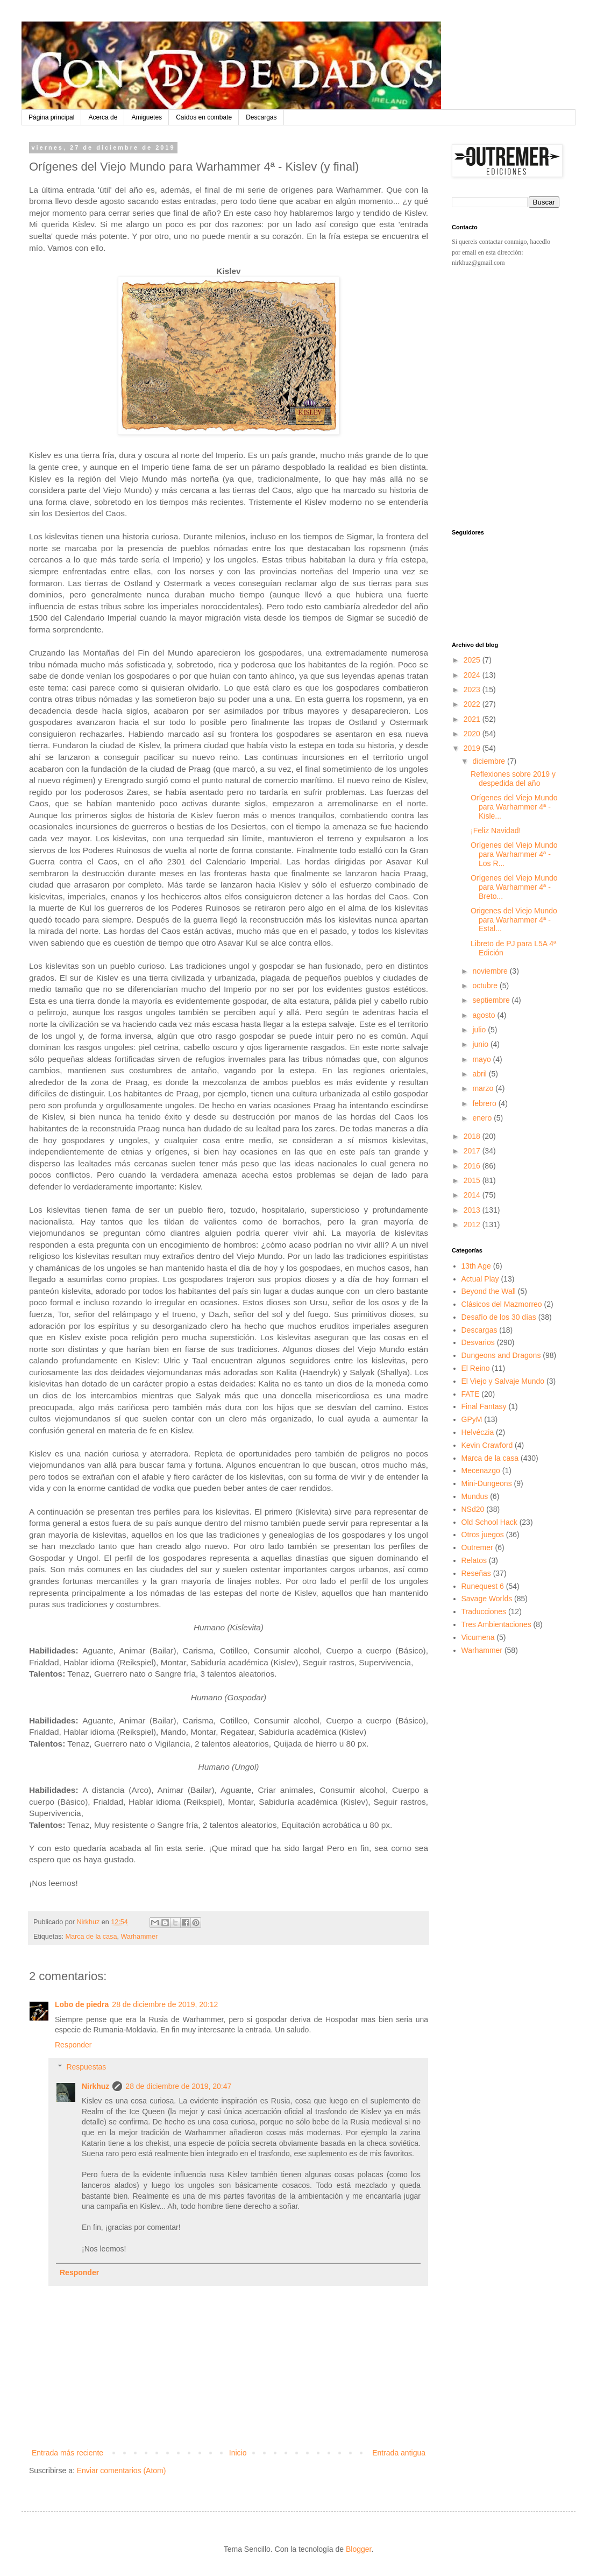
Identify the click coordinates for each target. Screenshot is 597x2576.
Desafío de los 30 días (498, 1317)
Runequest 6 (482, 1586)
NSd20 (473, 1509)
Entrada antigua (398, 2452)
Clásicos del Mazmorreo (501, 1304)
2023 (473, 689)
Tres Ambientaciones (496, 1624)
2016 (473, 1166)
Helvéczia (477, 1432)
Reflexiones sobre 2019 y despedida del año (513, 778)
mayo (482, 1059)
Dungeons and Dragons (501, 1355)
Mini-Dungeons (486, 1483)
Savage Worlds (487, 1598)
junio (481, 1044)
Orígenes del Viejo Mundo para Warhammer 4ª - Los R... (514, 854)
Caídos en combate (204, 117)
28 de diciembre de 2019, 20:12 (165, 2004)
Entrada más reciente (67, 2452)
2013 (473, 1210)
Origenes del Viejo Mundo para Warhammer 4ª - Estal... (514, 919)
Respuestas (86, 2067)
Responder (73, 2044)
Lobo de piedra (82, 2004)
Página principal (51, 117)
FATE (470, 1394)
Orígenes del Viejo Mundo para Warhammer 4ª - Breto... (514, 887)
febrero (485, 1103)
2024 (473, 675)
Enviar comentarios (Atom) (121, 2470)
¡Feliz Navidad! (496, 830)
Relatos (474, 1560)
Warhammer (139, 1936)
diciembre (489, 761)
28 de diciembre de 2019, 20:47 (178, 2086)
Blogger (358, 2549)
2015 (473, 1180)
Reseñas (476, 1573)
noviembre (490, 971)
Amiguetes (146, 117)
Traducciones (484, 1611)
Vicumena (478, 1637)
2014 (473, 1195)
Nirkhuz (95, 2086)
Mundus (474, 1496)
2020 (473, 733)
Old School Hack (489, 1522)
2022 (473, 704)
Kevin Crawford (487, 1445)
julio (480, 1029)
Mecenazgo (480, 1470)
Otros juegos (482, 1534)
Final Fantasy (484, 1406)
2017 (473, 1150)
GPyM (471, 1419)
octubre (486, 985)
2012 (473, 1224)
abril (480, 1073)
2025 (473, 660)
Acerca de (102, 117)
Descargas (261, 117)
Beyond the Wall (488, 1291)
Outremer (477, 1547)
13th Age (476, 1266)
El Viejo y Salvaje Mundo (503, 1381)
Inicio (238, 2452)
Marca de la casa (91, 1936)
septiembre (491, 1000)
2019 (473, 748)
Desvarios (478, 1342)
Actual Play (480, 1279)
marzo (483, 1088)
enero (483, 1118)
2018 (473, 1136)
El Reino (475, 1368)
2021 (473, 719)
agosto (484, 1015)
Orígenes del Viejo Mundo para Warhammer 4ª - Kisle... (514, 806)
